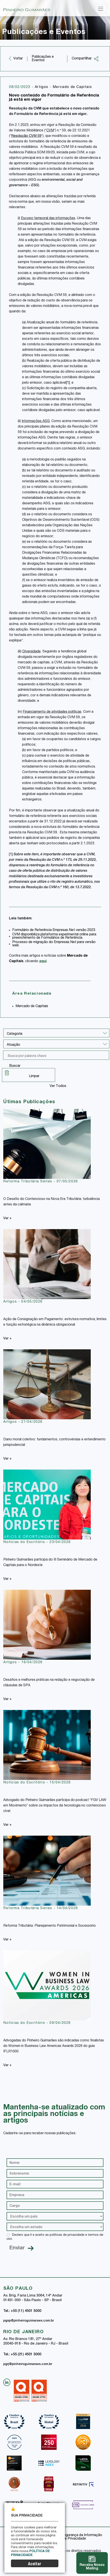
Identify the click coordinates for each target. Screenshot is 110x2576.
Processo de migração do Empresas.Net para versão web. (54, 944)
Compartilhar (85, 58)
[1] (68, 383)
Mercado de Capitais (72, 87)
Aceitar (34, 2564)
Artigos (42, 87)
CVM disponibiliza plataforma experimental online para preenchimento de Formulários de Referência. (54, 936)
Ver (7, 1218)
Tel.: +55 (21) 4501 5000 (22, 2354)
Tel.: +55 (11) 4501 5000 (22, 2311)
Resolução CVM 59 (26, 136)
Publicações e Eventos (43, 58)
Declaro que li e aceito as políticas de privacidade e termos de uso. (55, 2237)
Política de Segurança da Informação (73, 2535)
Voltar (18, 59)
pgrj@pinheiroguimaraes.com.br (27, 2364)
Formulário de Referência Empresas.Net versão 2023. (54, 930)
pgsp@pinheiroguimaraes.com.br (28, 2320)
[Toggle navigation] (100, 8)
